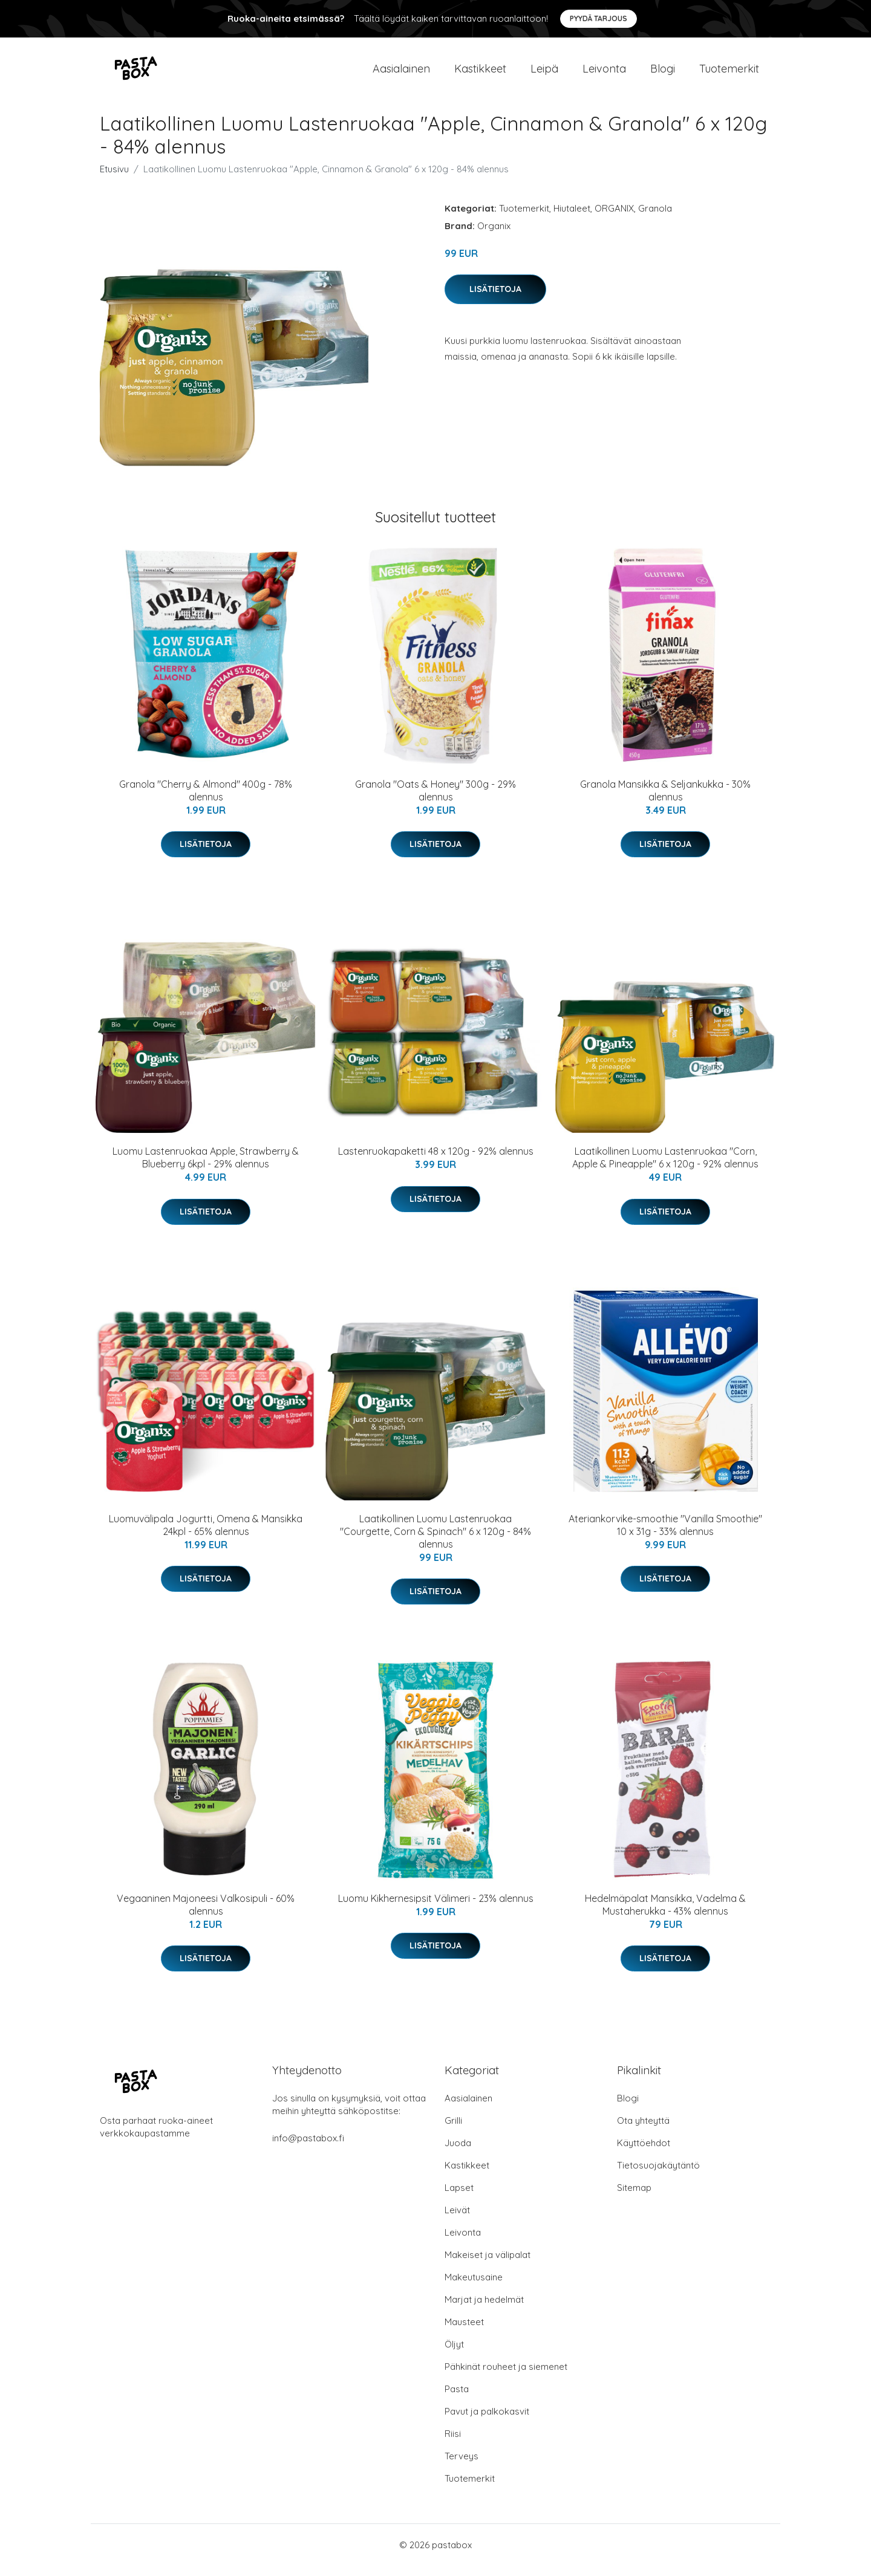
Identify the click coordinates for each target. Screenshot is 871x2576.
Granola (655, 218)
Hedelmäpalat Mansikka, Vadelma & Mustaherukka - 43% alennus (665, 1915)
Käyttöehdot (643, 2153)
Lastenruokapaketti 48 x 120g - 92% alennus (435, 1161)
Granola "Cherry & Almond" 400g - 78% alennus (205, 800)
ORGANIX (614, 218)
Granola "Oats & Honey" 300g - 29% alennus (435, 800)
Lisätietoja (495, 299)
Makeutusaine (474, 2287)
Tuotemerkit (729, 73)
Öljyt (454, 2354)
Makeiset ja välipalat (487, 2265)
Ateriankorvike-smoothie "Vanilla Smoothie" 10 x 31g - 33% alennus (665, 1535)
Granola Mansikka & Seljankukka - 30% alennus (665, 800)
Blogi (662, 73)
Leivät (457, 2220)
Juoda (458, 2153)
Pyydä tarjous (598, 18)
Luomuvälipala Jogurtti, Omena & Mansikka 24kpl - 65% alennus (205, 1535)
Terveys (461, 2466)
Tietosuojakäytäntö (658, 2175)
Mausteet (464, 2332)
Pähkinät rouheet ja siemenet (506, 2377)
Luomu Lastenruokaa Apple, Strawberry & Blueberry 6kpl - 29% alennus (206, 1167)
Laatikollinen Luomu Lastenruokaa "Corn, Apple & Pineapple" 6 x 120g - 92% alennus (665, 1167)
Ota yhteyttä (643, 2130)
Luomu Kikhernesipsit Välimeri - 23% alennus (435, 1909)
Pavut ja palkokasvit (487, 2421)
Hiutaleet (571, 218)
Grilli (453, 2130)
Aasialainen (401, 73)
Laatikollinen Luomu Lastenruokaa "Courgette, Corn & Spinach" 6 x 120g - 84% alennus (435, 1541)
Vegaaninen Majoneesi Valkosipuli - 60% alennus (206, 1915)
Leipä (544, 73)
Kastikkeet (480, 73)
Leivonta (604, 73)
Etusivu (114, 179)
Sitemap (634, 2198)
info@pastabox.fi (308, 2148)
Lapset (459, 2198)
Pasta (457, 2399)
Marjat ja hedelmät (484, 2309)
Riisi (453, 2444)
